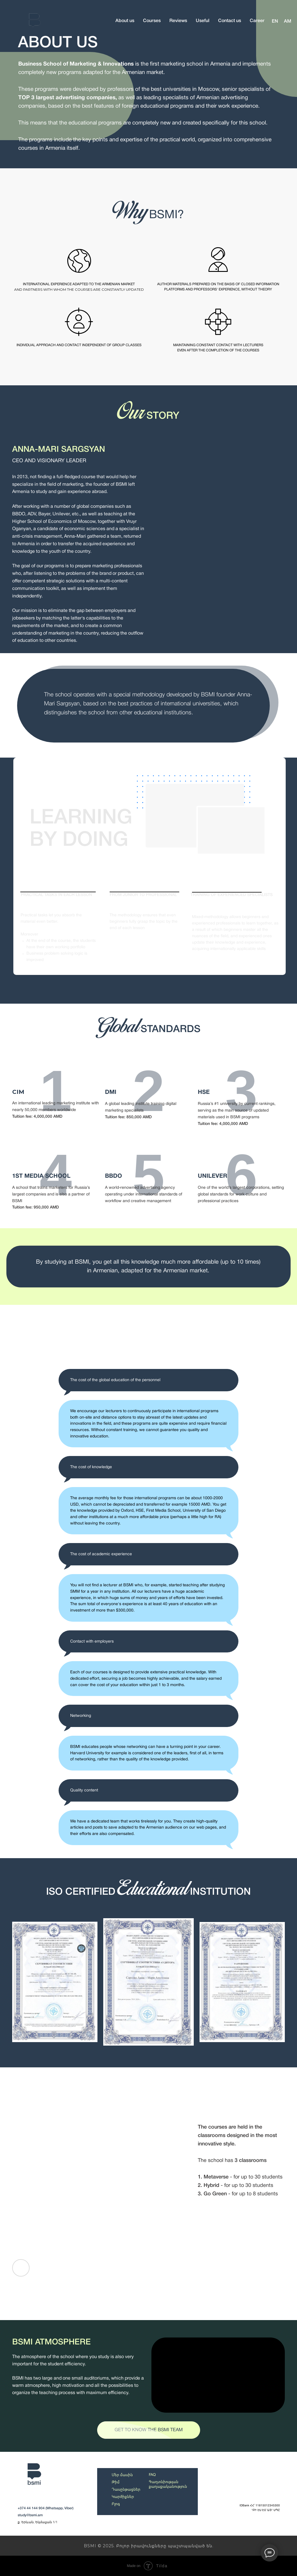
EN (275, 21)
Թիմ (115, 2482)
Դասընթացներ (126, 2489)
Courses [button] (152, 21)
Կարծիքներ (123, 2496)
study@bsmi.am (30, 2515)
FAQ (152, 2475)
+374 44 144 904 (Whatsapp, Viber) (45, 2508)
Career (257, 21)
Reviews (178, 21)
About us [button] (124, 21)
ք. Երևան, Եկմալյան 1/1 (37, 2522)
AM (287, 21)
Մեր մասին (122, 2474)
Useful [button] (202, 21)
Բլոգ (116, 2503)
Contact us (229, 21)
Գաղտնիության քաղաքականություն (168, 2484)
